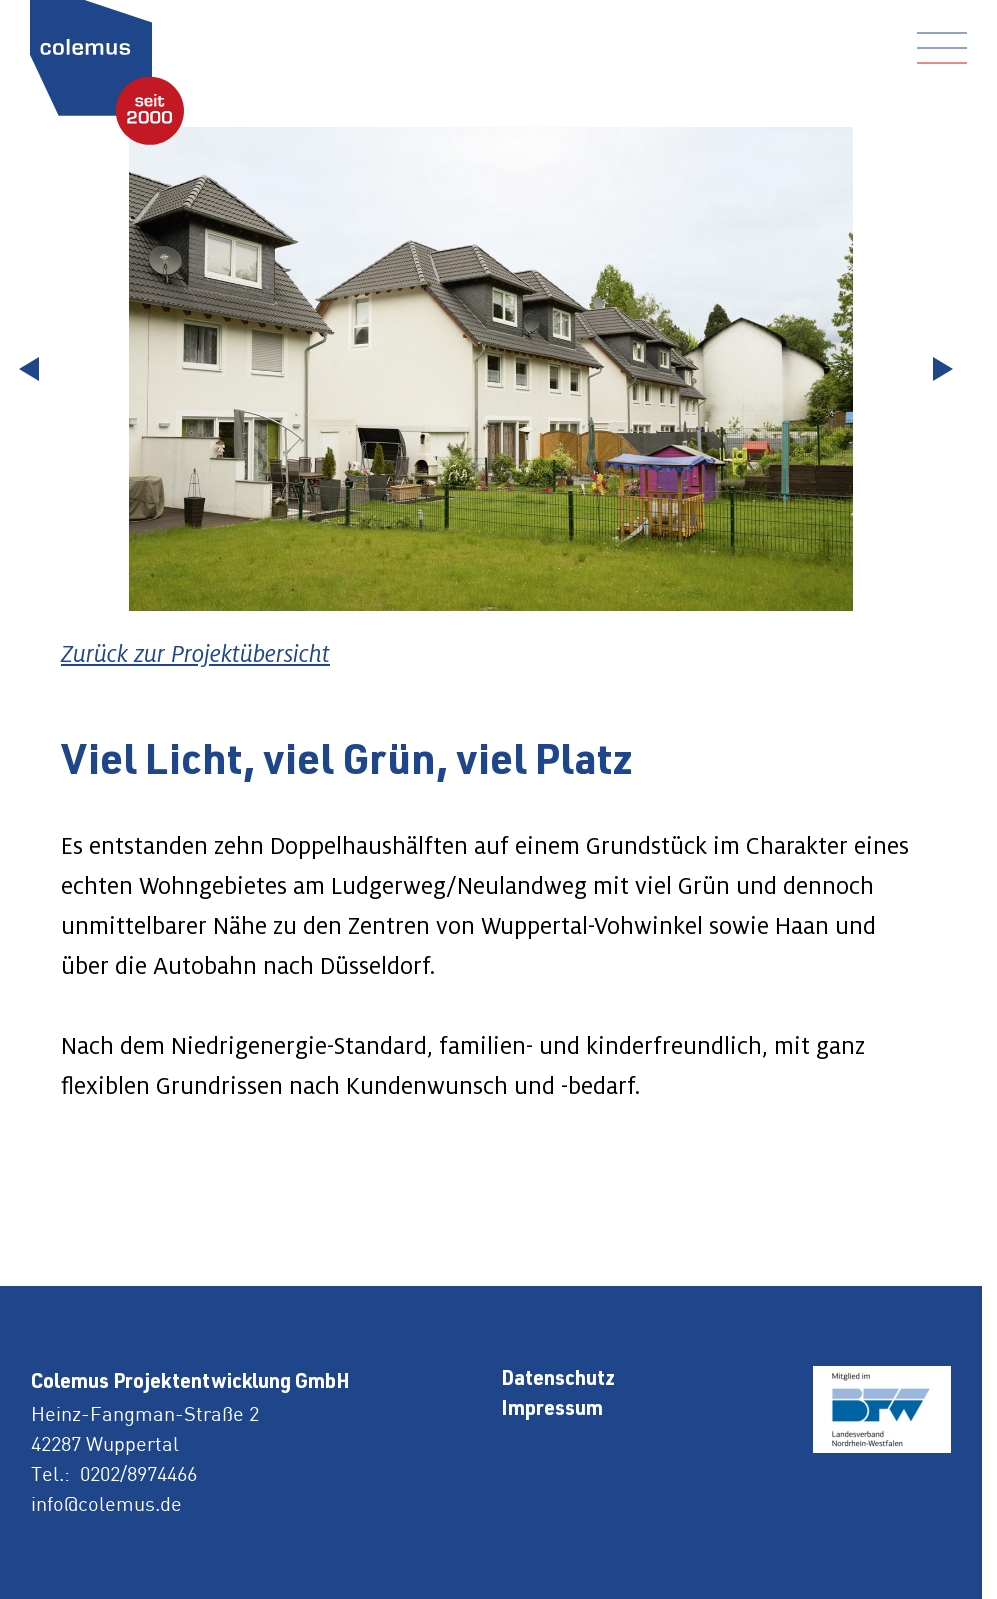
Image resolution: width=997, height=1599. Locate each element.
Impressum (552, 1411)
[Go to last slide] (35, 369)
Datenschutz (558, 1381)
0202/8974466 (138, 1473)
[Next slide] (947, 369)
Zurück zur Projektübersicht (195, 653)
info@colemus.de (106, 1503)
